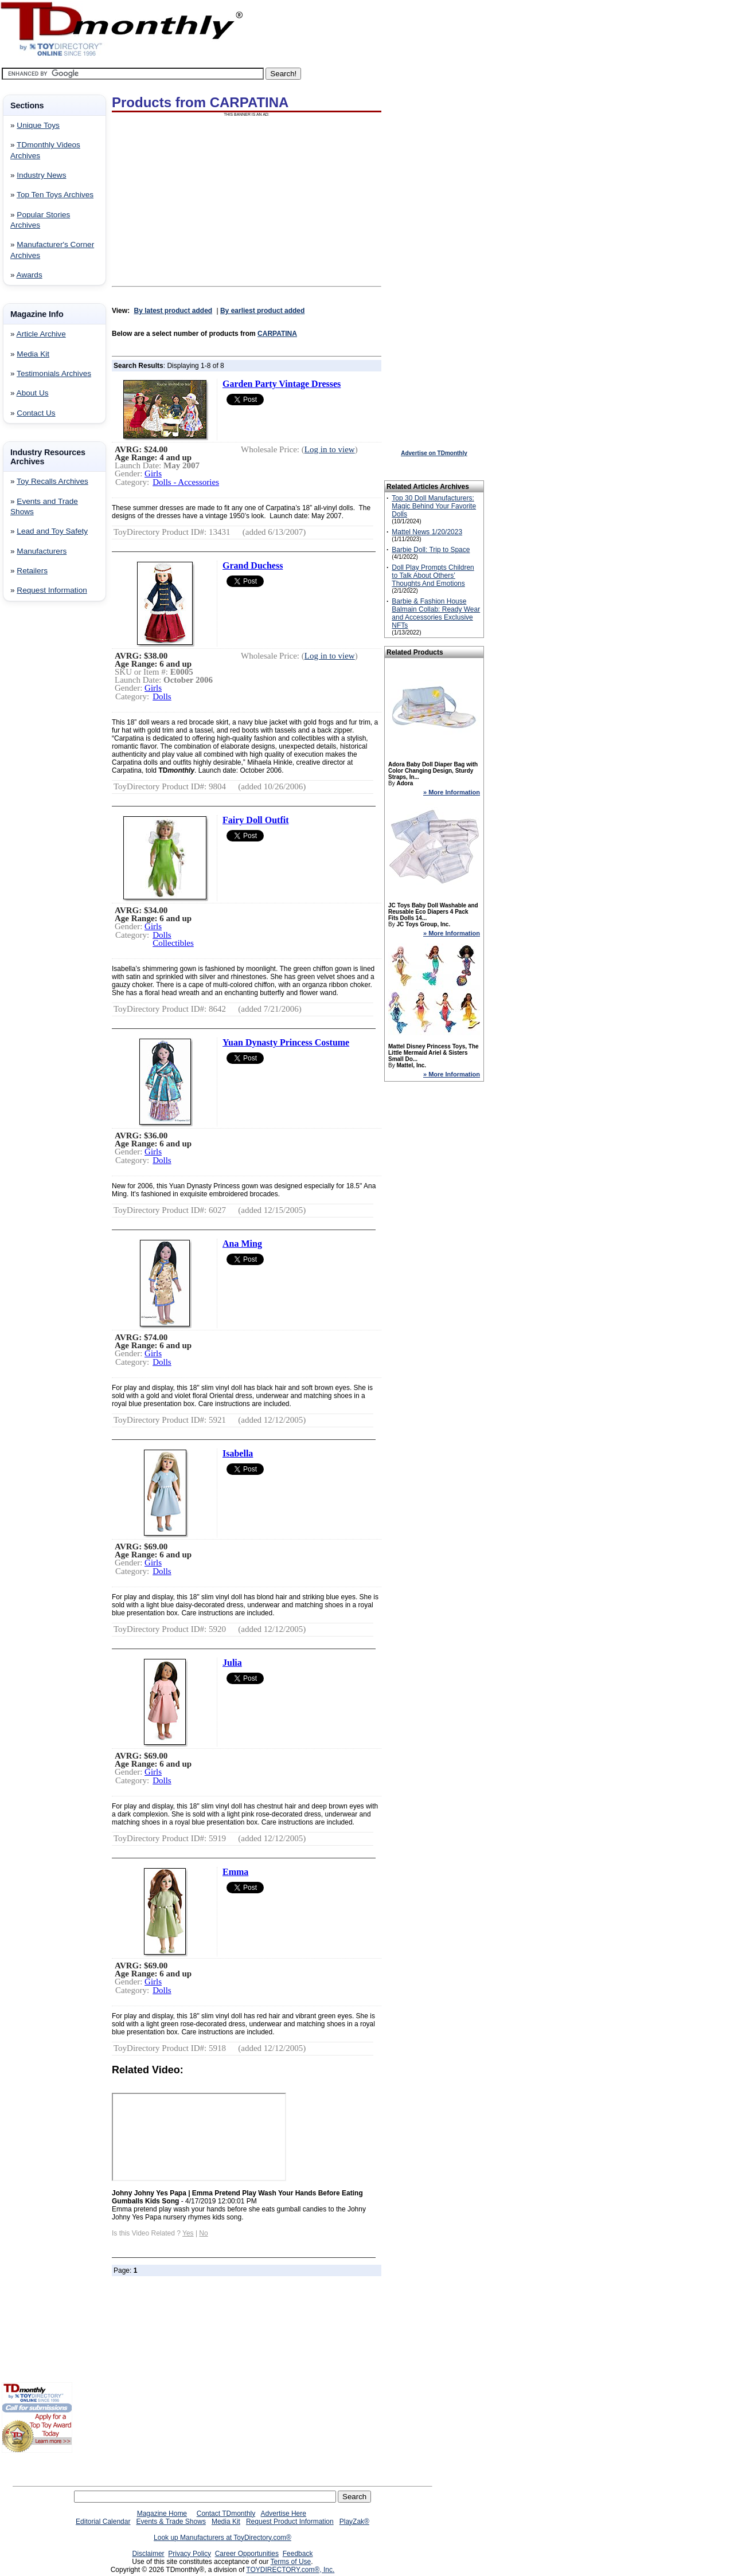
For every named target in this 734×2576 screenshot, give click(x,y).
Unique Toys (38, 125)
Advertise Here (283, 2514)
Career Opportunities (247, 2554)
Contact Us (36, 413)
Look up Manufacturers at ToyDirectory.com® (222, 2538)
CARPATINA (277, 334)
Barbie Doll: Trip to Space (431, 550)
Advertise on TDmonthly (434, 453)
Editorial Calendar (103, 2522)
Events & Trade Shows (170, 2522)
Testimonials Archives (54, 373)
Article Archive (41, 334)
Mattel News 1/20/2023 (427, 532)
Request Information (52, 590)
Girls (153, 473)
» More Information (451, 792)
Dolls (162, 696)
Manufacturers (42, 551)
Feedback (298, 2554)
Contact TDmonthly (226, 2514)
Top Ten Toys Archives (55, 194)
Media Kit (33, 354)
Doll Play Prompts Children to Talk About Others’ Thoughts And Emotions (433, 575)
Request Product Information (290, 2522)
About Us (33, 393)
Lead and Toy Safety (52, 531)
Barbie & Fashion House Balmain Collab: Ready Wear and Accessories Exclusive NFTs (436, 613)
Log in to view (329, 449)
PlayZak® (354, 2522)
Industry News (41, 175)
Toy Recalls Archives (52, 481)
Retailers (32, 570)
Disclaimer (148, 2554)
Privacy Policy (189, 2554)
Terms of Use (291, 2562)
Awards (29, 275)
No (203, 2233)
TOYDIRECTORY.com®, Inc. (290, 2570)
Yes (188, 2233)
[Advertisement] (36, 795)
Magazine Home (162, 2514)
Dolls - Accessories (186, 482)
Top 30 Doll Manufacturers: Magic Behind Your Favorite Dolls (434, 506)
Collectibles (173, 943)
